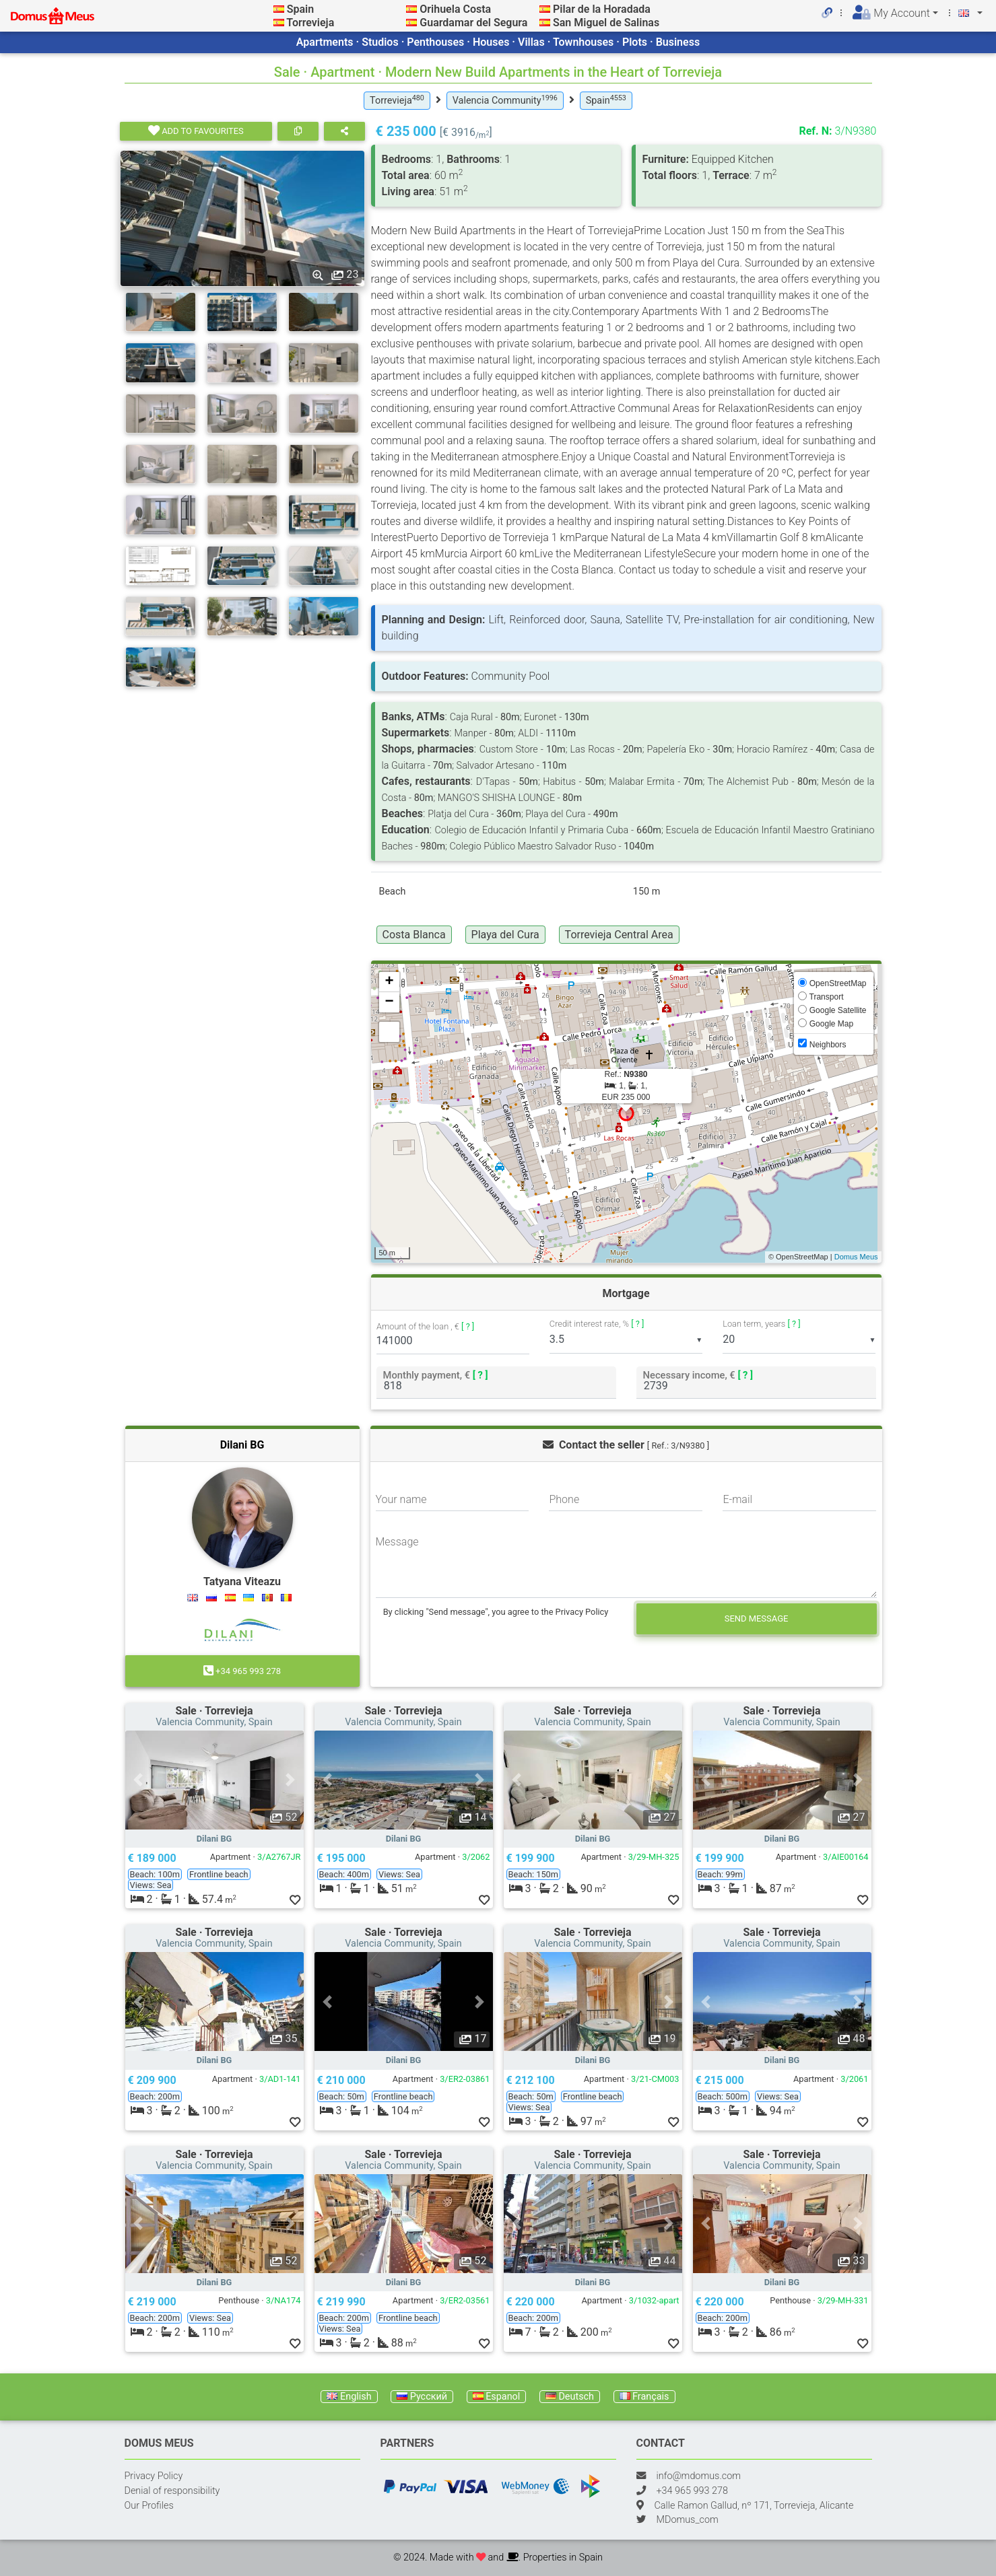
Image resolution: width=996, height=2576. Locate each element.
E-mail (737, 1499)
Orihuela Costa (455, 9)
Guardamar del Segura (473, 22)
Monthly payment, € (435, 1375)
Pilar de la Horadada (602, 9)
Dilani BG (242, 1444)
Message (397, 1541)
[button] (138, 1780)
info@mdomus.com (699, 2476)
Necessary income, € (697, 1375)
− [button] (389, 1002)
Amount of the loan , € (425, 1326)
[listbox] (626, 1340)
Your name (401, 1499)
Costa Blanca (414, 934)
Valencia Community (505, 100)
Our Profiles (149, 2505)
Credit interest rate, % (597, 1324)
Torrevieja (310, 22)
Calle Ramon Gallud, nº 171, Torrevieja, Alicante (754, 2505)
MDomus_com (688, 2520)
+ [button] (389, 982)
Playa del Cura (505, 934)
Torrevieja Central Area (619, 934)
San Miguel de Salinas (606, 22)
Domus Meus (856, 1257)
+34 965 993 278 (242, 1671)
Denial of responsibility (172, 2491)
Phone (564, 1499)
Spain (300, 9)
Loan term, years (761, 1324)
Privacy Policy (154, 2476)
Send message (757, 1618)
